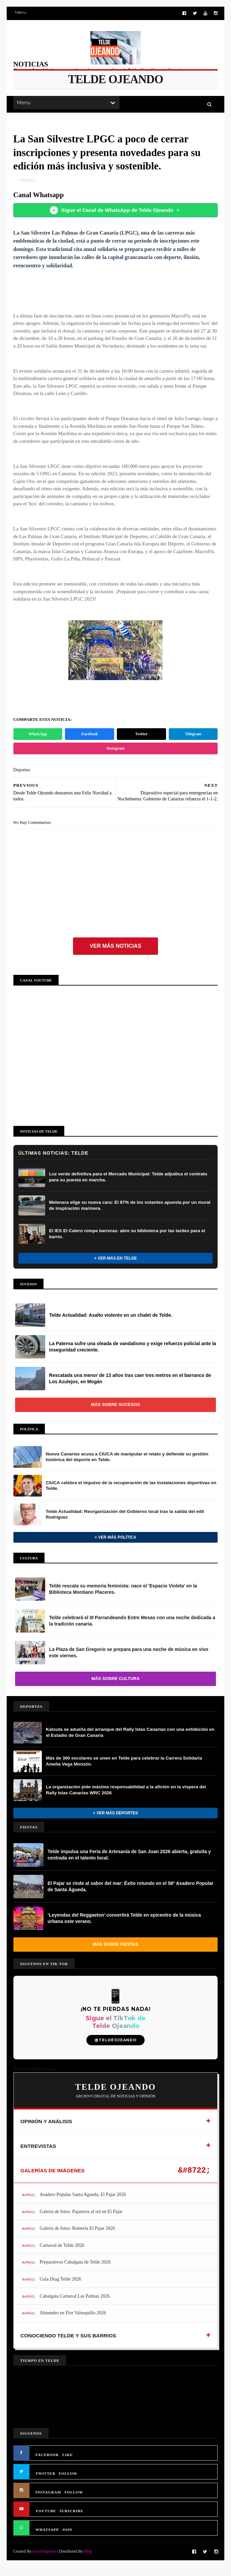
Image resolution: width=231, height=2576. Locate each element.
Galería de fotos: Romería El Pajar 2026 (77, 2237)
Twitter (141, 743)
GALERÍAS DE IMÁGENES (52, 2180)
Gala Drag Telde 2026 (60, 2288)
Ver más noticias (115, 955)
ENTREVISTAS (38, 2155)
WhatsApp (38, 743)
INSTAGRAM (48, 2501)
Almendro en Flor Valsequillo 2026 (73, 2322)
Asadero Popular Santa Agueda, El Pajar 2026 (83, 2203)
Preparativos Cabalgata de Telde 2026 (75, 2271)
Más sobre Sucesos (115, 1413)
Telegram (193, 743)
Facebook (89, 743)
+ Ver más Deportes (115, 1822)
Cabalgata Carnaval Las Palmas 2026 (75, 2305)
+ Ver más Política (115, 1546)
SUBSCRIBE (71, 2520)
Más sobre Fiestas (115, 1953)
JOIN (67, 2539)
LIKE (67, 2464)
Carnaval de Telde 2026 (62, 2254)
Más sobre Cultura (115, 1687)
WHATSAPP (47, 2539)
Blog (88, 2560)
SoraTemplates (44, 2560)
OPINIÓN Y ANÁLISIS (46, 2131)
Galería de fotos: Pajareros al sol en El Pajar (81, 2220)
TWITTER (45, 2483)
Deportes (28, 181)
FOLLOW (68, 2483)
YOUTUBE (45, 2520)
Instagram (115, 757)
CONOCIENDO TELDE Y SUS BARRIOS (68, 2345)
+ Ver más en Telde (115, 1267)
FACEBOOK (47, 2464)
